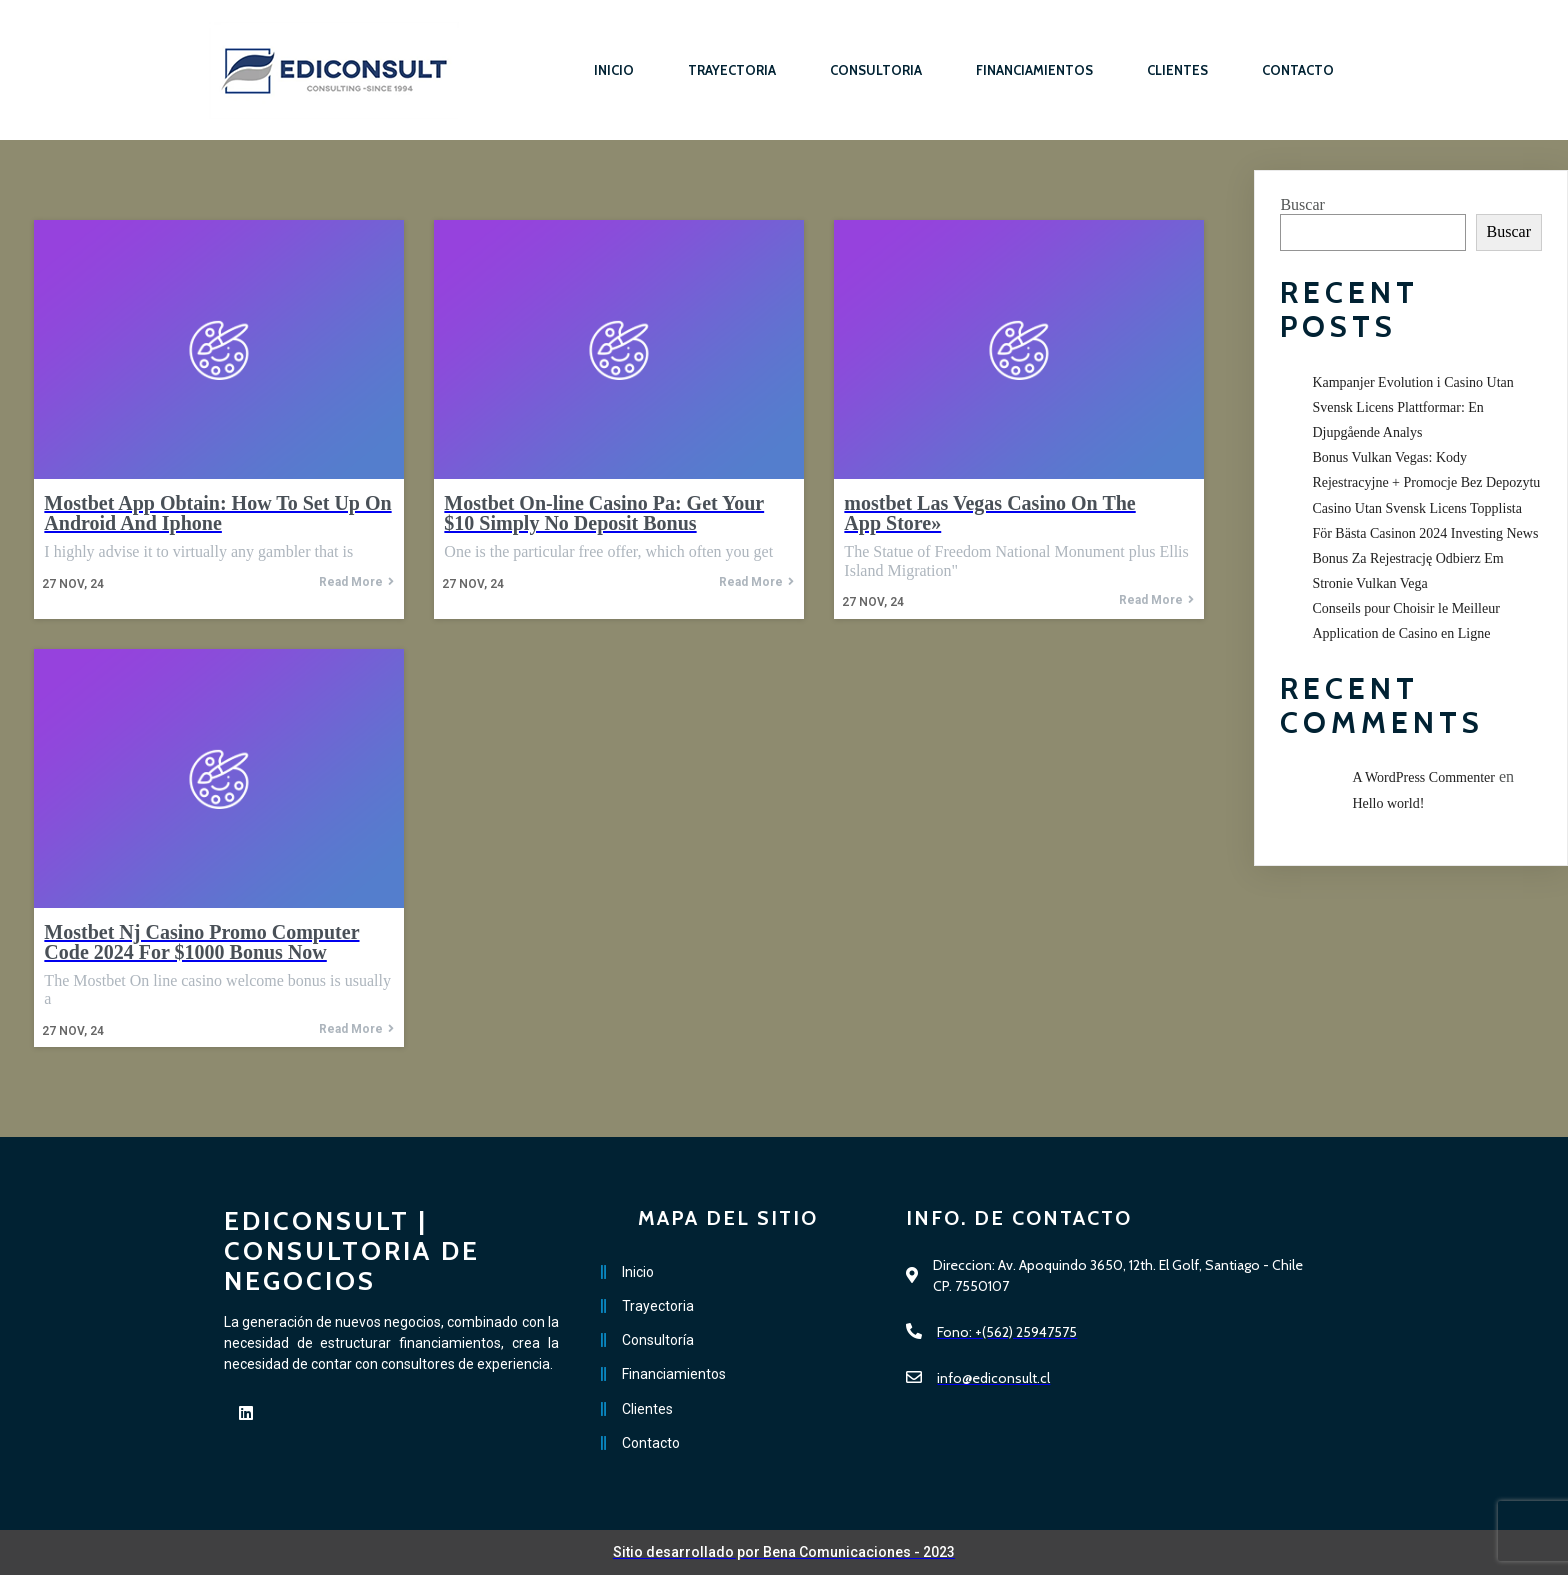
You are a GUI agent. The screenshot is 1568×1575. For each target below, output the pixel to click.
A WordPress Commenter (1423, 777)
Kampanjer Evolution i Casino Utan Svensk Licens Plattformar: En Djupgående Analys (1412, 407)
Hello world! (1388, 803)
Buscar (1302, 204)
